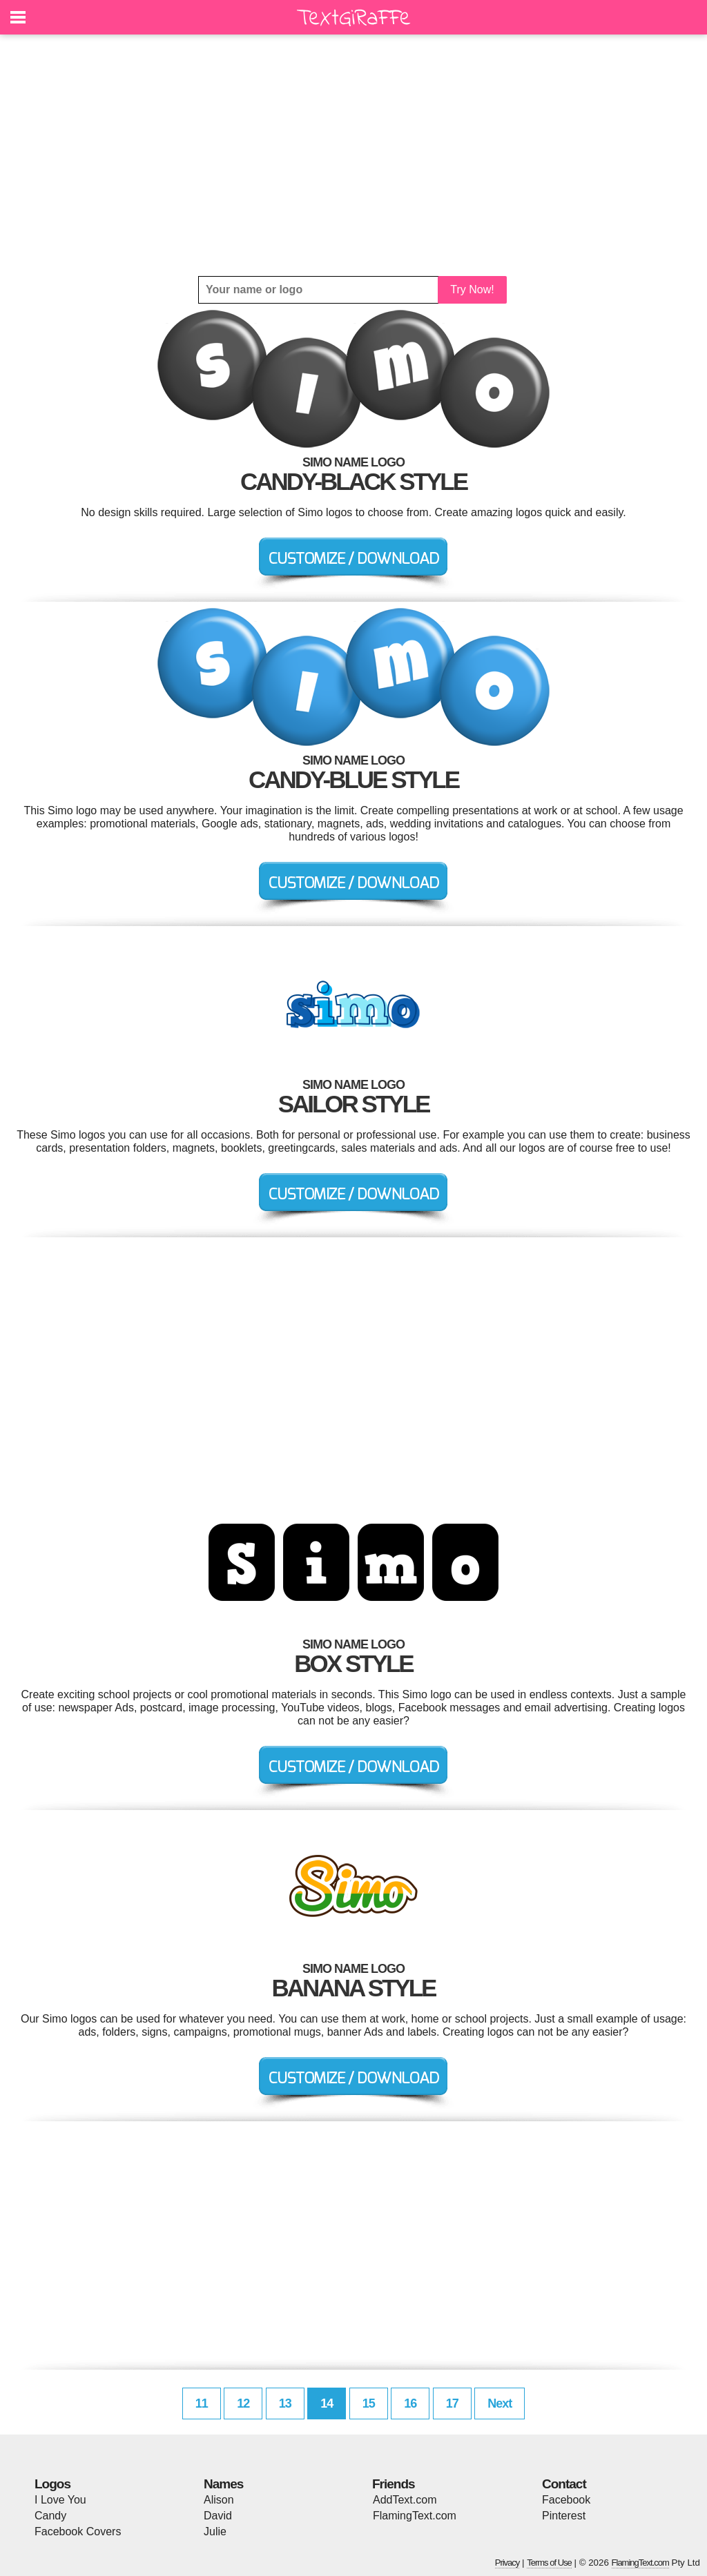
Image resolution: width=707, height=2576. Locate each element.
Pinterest (563, 2515)
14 (326, 2403)
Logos (52, 2484)
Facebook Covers (78, 2531)
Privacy (507, 2562)
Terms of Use (549, 2562)
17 (452, 2403)
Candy (50, 2515)
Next (499, 2403)
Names (223, 2484)
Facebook (566, 2500)
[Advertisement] (353, 155)
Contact (564, 2484)
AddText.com (404, 2500)
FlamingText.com (414, 2515)
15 (368, 2403)
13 (285, 2403)
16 (410, 2403)
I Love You (60, 2500)
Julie (215, 2531)
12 (243, 2403)
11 (201, 2403)
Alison (219, 2500)
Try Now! (472, 289)
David (218, 2515)
